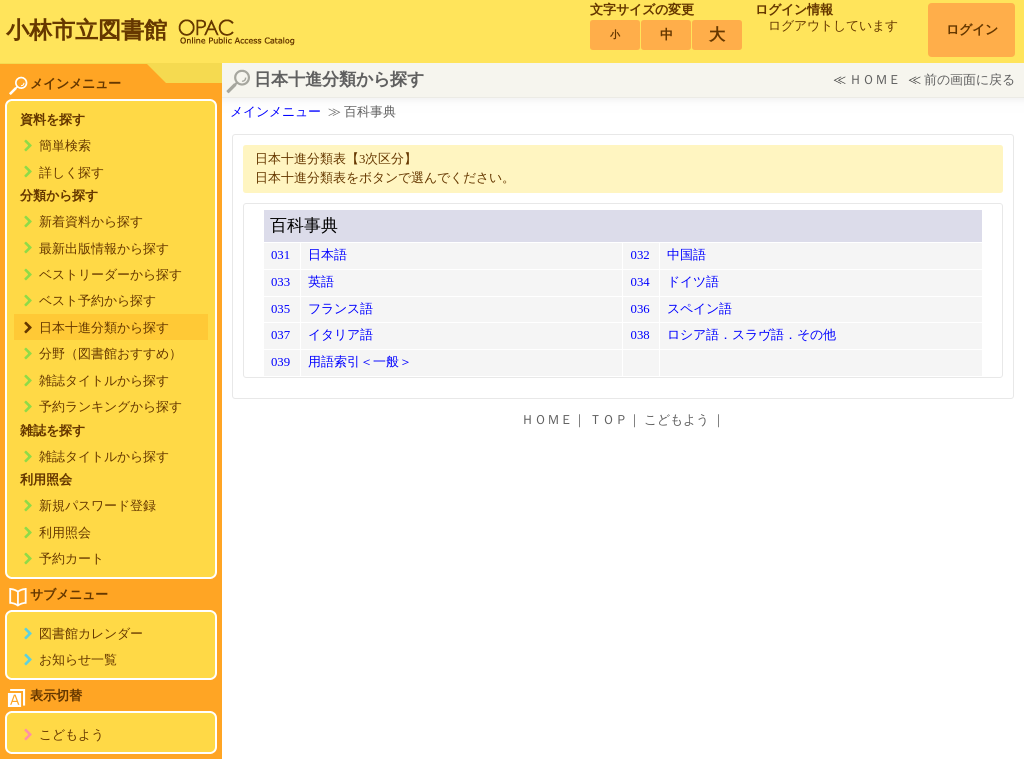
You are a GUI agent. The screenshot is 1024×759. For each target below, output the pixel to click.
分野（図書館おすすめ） (110, 354)
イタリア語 (340, 335)
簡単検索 (65, 146)
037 (280, 335)
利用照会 (65, 533)
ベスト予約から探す (97, 301)
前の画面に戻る (969, 80)
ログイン (972, 30)
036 (639, 309)
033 (280, 282)
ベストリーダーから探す (110, 275)
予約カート (71, 559)
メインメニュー (275, 112)
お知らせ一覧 (78, 660)
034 (639, 282)
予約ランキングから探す (110, 407)
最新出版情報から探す (104, 249)
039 (280, 362)
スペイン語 (699, 309)
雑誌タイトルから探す (104, 381)
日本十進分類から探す (104, 328)
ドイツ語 (693, 282)
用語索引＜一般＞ (360, 362)
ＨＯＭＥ (875, 80)
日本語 (327, 255)
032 (639, 255)
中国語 (686, 255)
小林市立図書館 (86, 30)
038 (639, 335)
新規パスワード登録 (97, 506)
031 (280, 255)
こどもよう (71, 735)
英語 (321, 282)
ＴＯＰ (608, 420)
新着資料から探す (91, 222)
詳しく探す (71, 173)
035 (280, 309)
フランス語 (340, 309)
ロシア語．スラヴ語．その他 (751, 335)
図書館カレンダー (91, 634)
